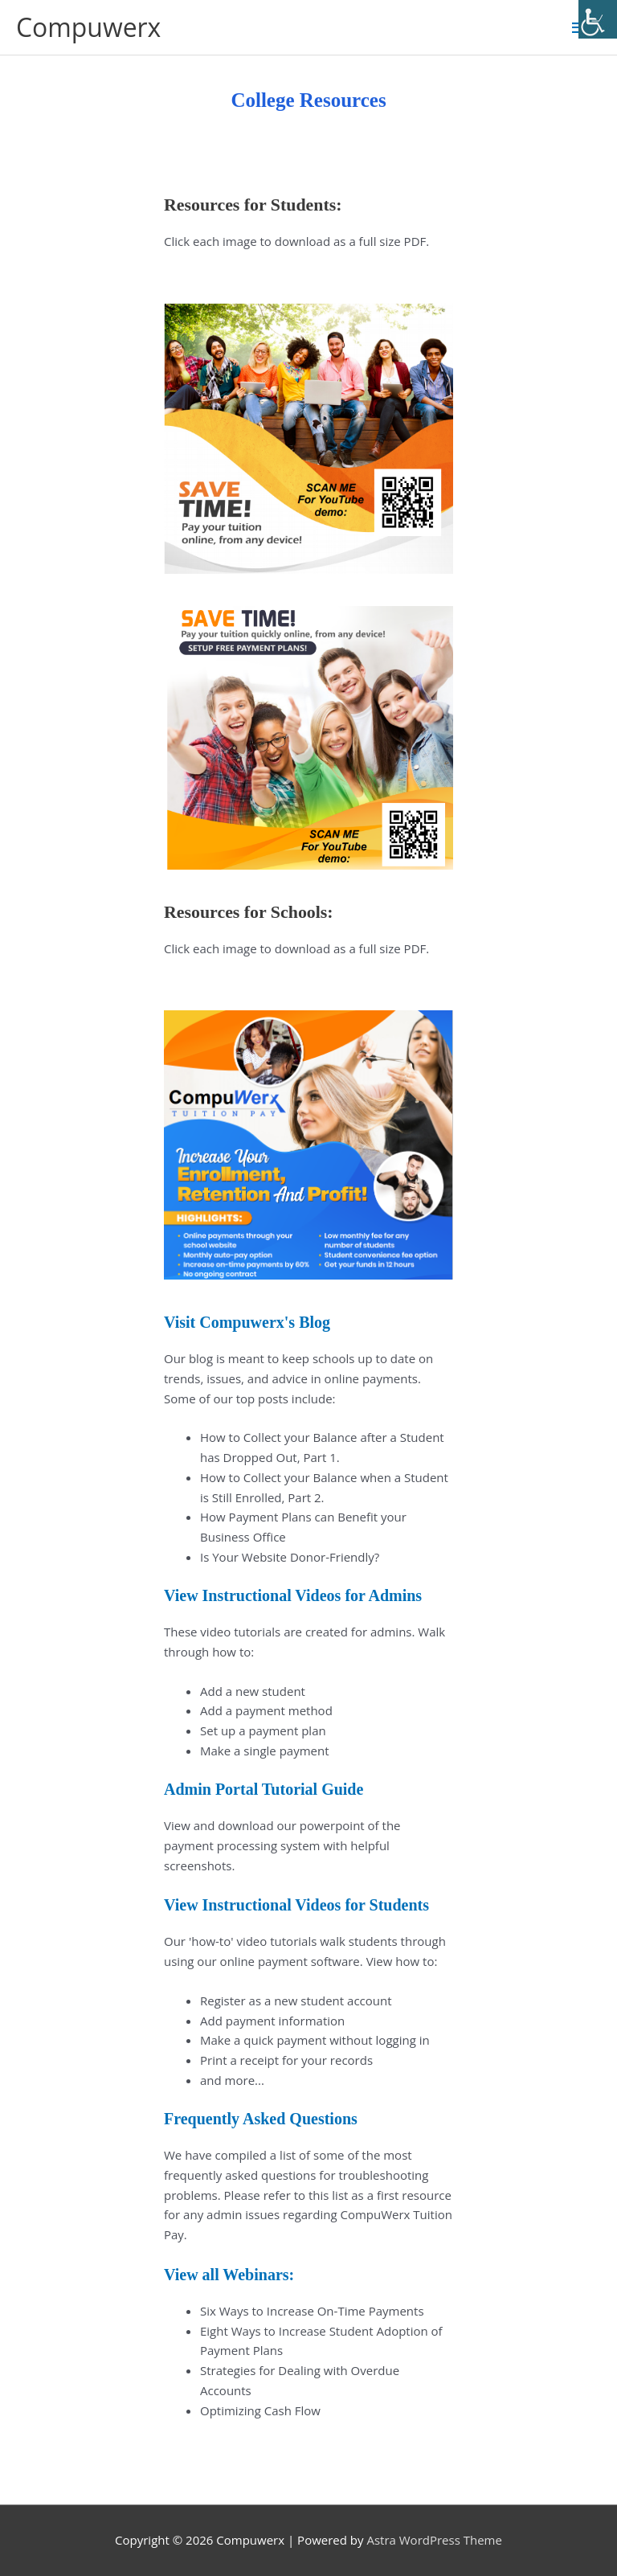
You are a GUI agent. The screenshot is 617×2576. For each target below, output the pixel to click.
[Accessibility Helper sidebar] (597, 19)
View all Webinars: (229, 2274)
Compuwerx (88, 27)
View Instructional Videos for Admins (293, 1595)
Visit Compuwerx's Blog (247, 1322)
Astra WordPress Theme (434, 2540)
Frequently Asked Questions (261, 2119)
